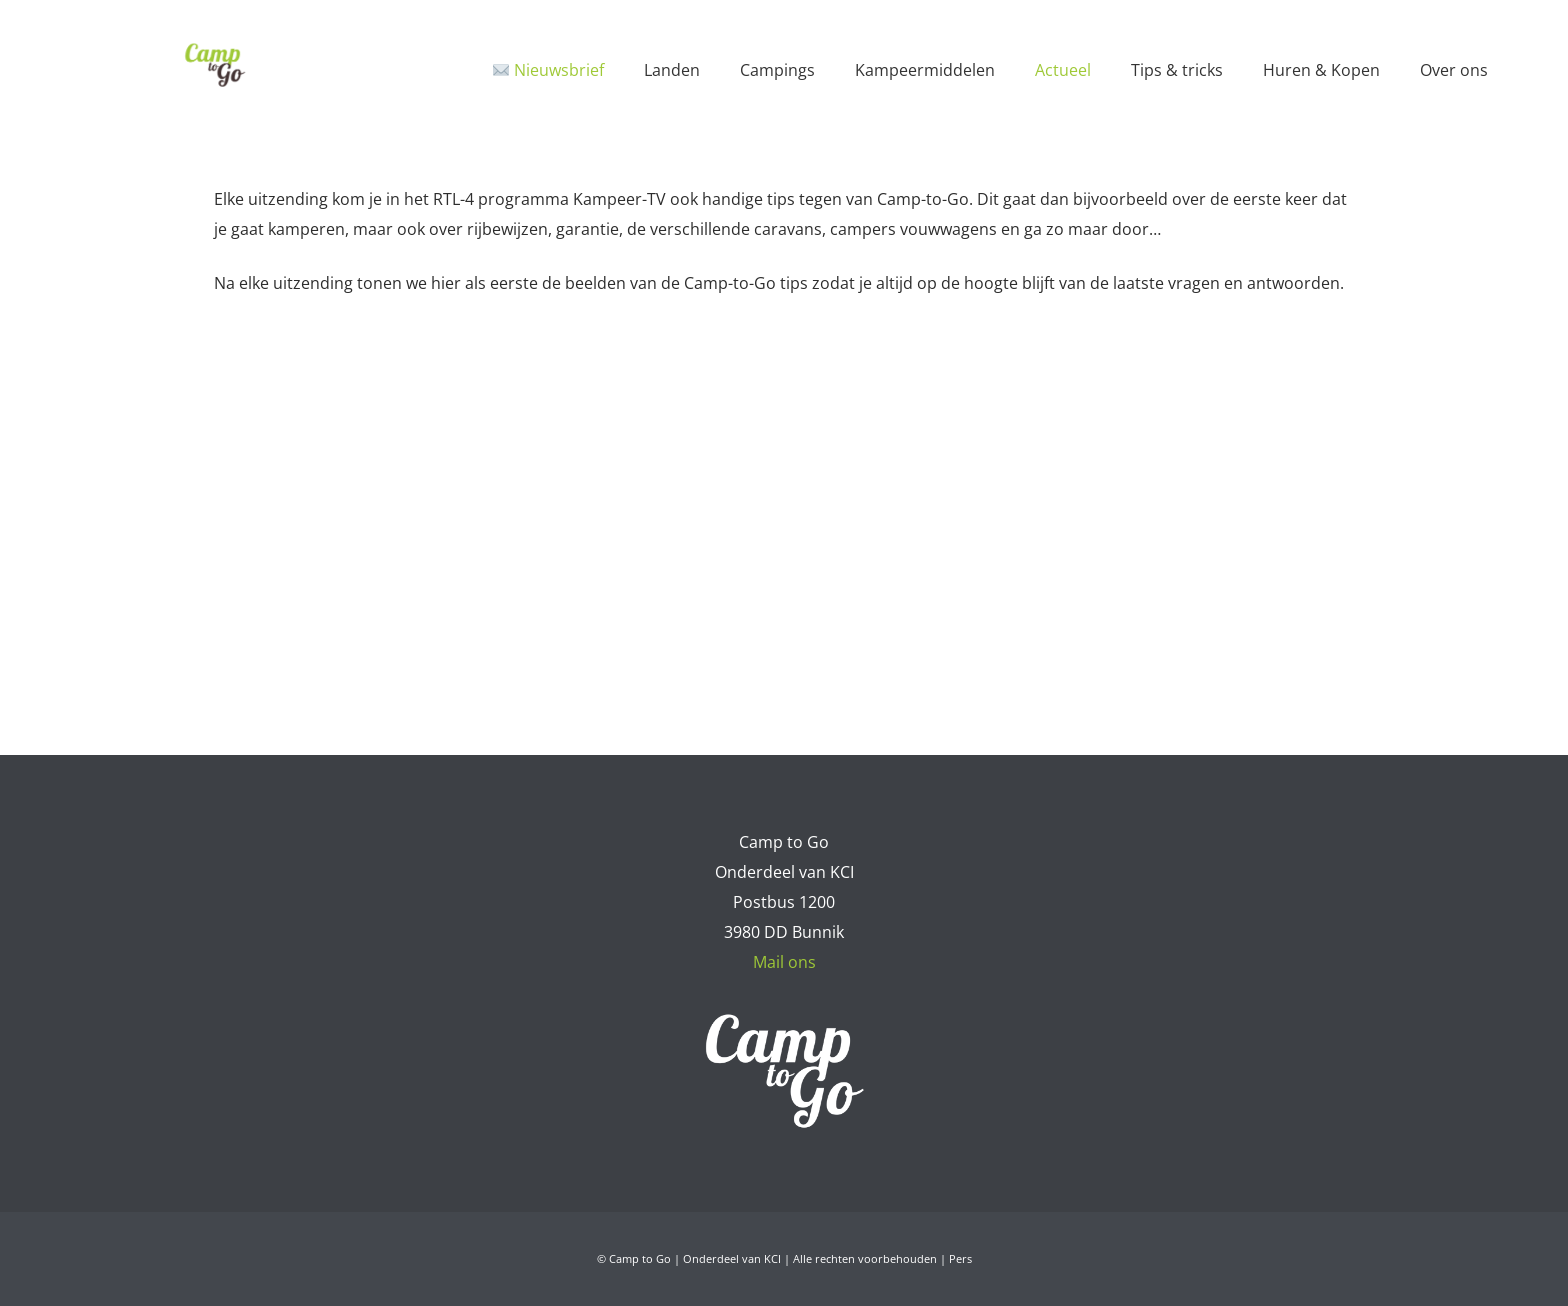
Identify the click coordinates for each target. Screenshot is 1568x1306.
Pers (960, 1258)
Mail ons (784, 962)
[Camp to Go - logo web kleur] (214, 65)
